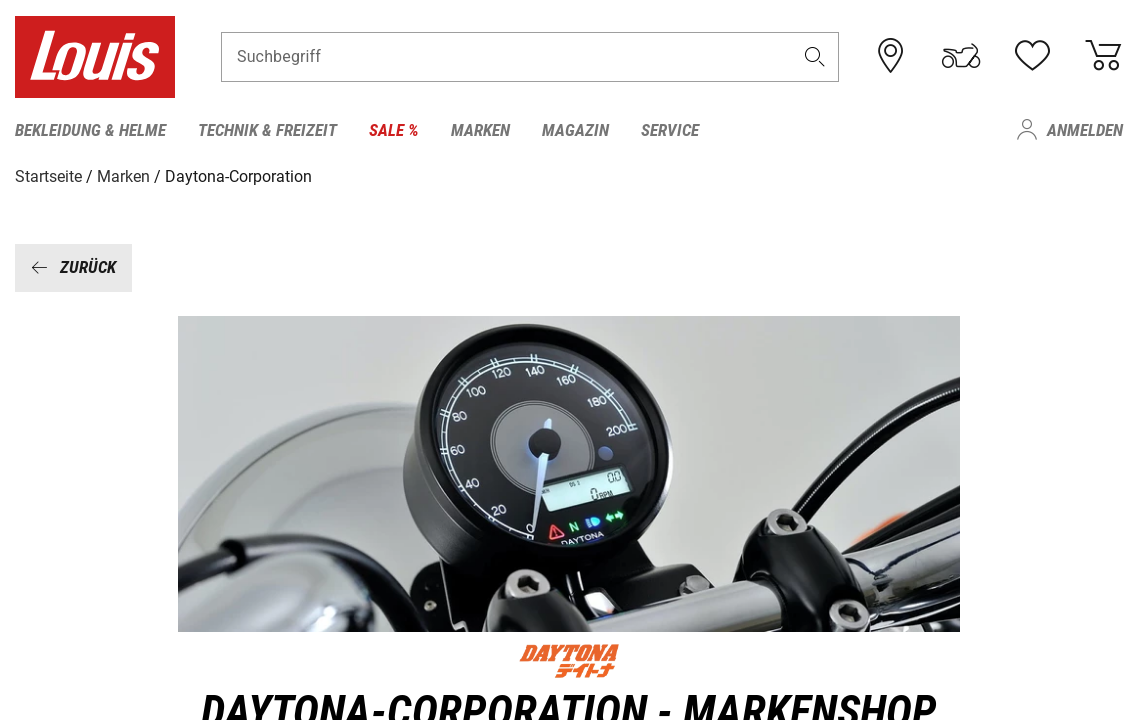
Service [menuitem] (670, 130)
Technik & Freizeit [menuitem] (267, 130)
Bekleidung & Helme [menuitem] (90, 130)
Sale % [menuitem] (394, 130)
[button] (814, 56)
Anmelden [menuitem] (1085, 130)
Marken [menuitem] (480, 130)
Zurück (73, 267)
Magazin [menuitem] (575, 130)
